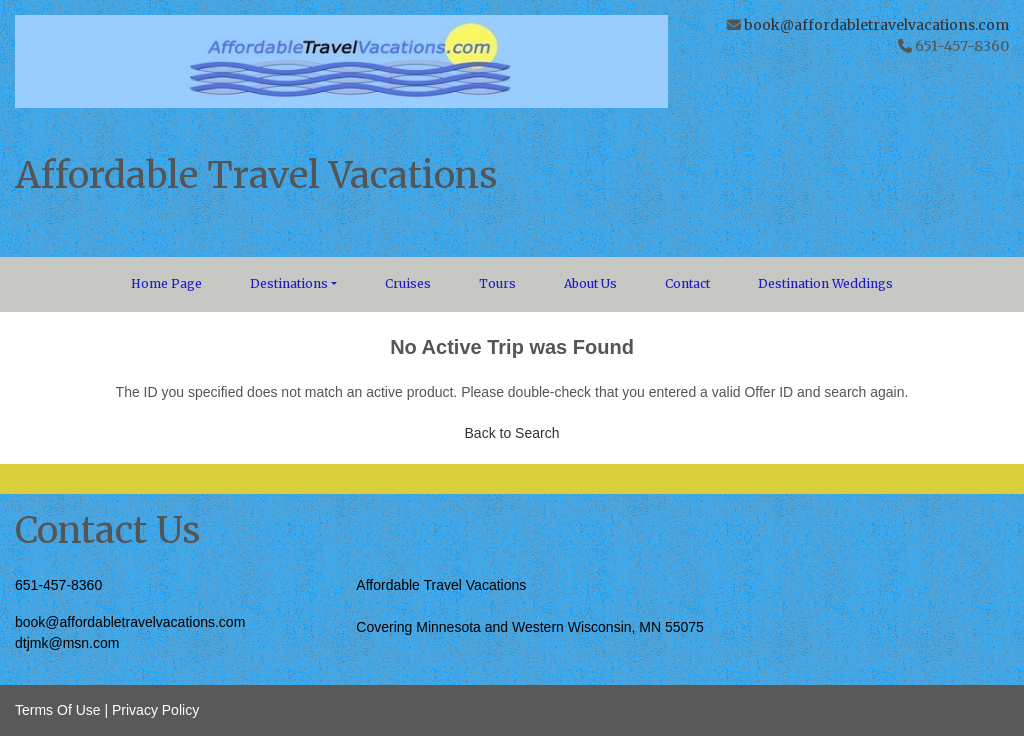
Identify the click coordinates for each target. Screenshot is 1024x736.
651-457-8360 (58, 585)
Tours (497, 283)
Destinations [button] (289, 283)
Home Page (166, 283)
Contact (687, 283)
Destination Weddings (825, 283)
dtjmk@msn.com (67, 643)
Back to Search (512, 433)
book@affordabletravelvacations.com (876, 25)
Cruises (408, 283)
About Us (590, 283)
